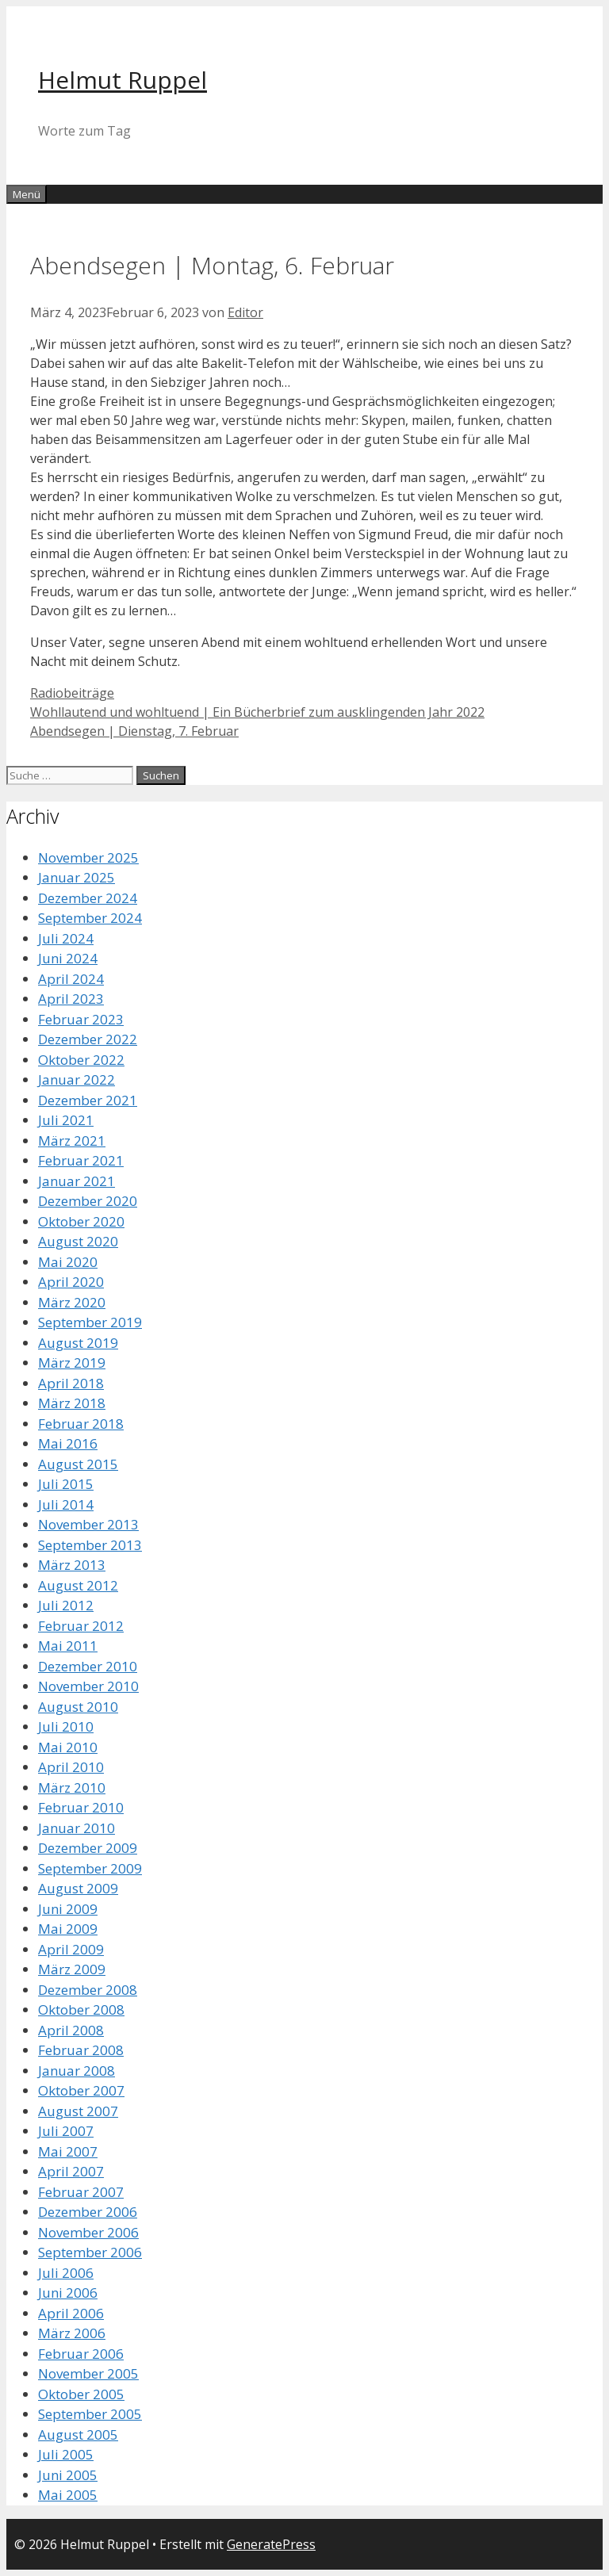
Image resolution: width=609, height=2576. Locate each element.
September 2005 (90, 2414)
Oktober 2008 (81, 2009)
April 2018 (71, 1383)
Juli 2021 (66, 1120)
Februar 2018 (81, 1423)
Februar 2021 (81, 1160)
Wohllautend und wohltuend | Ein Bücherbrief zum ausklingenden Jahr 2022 (257, 712)
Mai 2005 (68, 2495)
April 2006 (71, 2313)
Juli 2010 (66, 1726)
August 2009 (78, 1888)
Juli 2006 (66, 2273)
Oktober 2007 (81, 2090)
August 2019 (78, 1343)
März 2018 (71, 1403)
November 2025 (88, 857)
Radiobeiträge (72, 693)
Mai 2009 (68, 1929)
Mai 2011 (68, 1645)
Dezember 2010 (87, 1666)
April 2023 (71, 998)
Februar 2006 (81, 2353)
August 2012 (78, 1585)
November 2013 (88, 1524)
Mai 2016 (68, 1443)
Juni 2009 (68, 1909)
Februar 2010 (81, 1807)
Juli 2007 (66, 2131)
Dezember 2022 (87, 1039)
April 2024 (71, 979)
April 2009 (71, 1949)
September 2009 (90, 1868)
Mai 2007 (68, 2151)
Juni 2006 (68, 2292)
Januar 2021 (76, 1181)
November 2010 (88, 1686)
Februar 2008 (81, 2050)
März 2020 (71, 1302)
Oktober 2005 (81, 2394)
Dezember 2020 (87, 1201)
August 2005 (78, 2434)
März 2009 (71, 1969)
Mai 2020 (68, 1262)
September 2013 (90, 1545)
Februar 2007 (81, 2192)
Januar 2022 (76, 1079)
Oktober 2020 (81, 1221)
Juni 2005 (68, 2475)
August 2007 (78, 2111)
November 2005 (88, 2373)
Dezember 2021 (87, 1100)
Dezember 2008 (87, 1990)
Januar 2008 (76, 2070)
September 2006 (90, 2252)
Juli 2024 (66, 938)
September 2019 (90, 1322)
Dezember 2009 (87, 1848)
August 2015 (78, 1464)
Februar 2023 (81, 1019)
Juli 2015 (66, 1484)
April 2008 (71, 2030)
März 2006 (71, 2333)
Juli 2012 (66, 1605)
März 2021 (71, 1140)
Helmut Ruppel (122, 79)
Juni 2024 (68, 958)
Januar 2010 (76, 1828)
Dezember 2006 (87, 2212)
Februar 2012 (81, 1626)
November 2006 (88, 2232)
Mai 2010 (68, 1747)
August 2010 (78, 1707)
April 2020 (71, 1282)
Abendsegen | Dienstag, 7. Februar (134, 731)
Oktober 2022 (81, 1060)
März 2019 (71, 1362)
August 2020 (78, 1241)
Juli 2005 (66, 2454)
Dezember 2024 (87, 898)
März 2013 (71, 1565)
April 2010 (71, 1767)
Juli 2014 (66, 1504)
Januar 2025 (76, 877)
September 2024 (90, 918)
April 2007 (71, 2171)
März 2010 (71, 1787)
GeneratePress (271, 2544)
